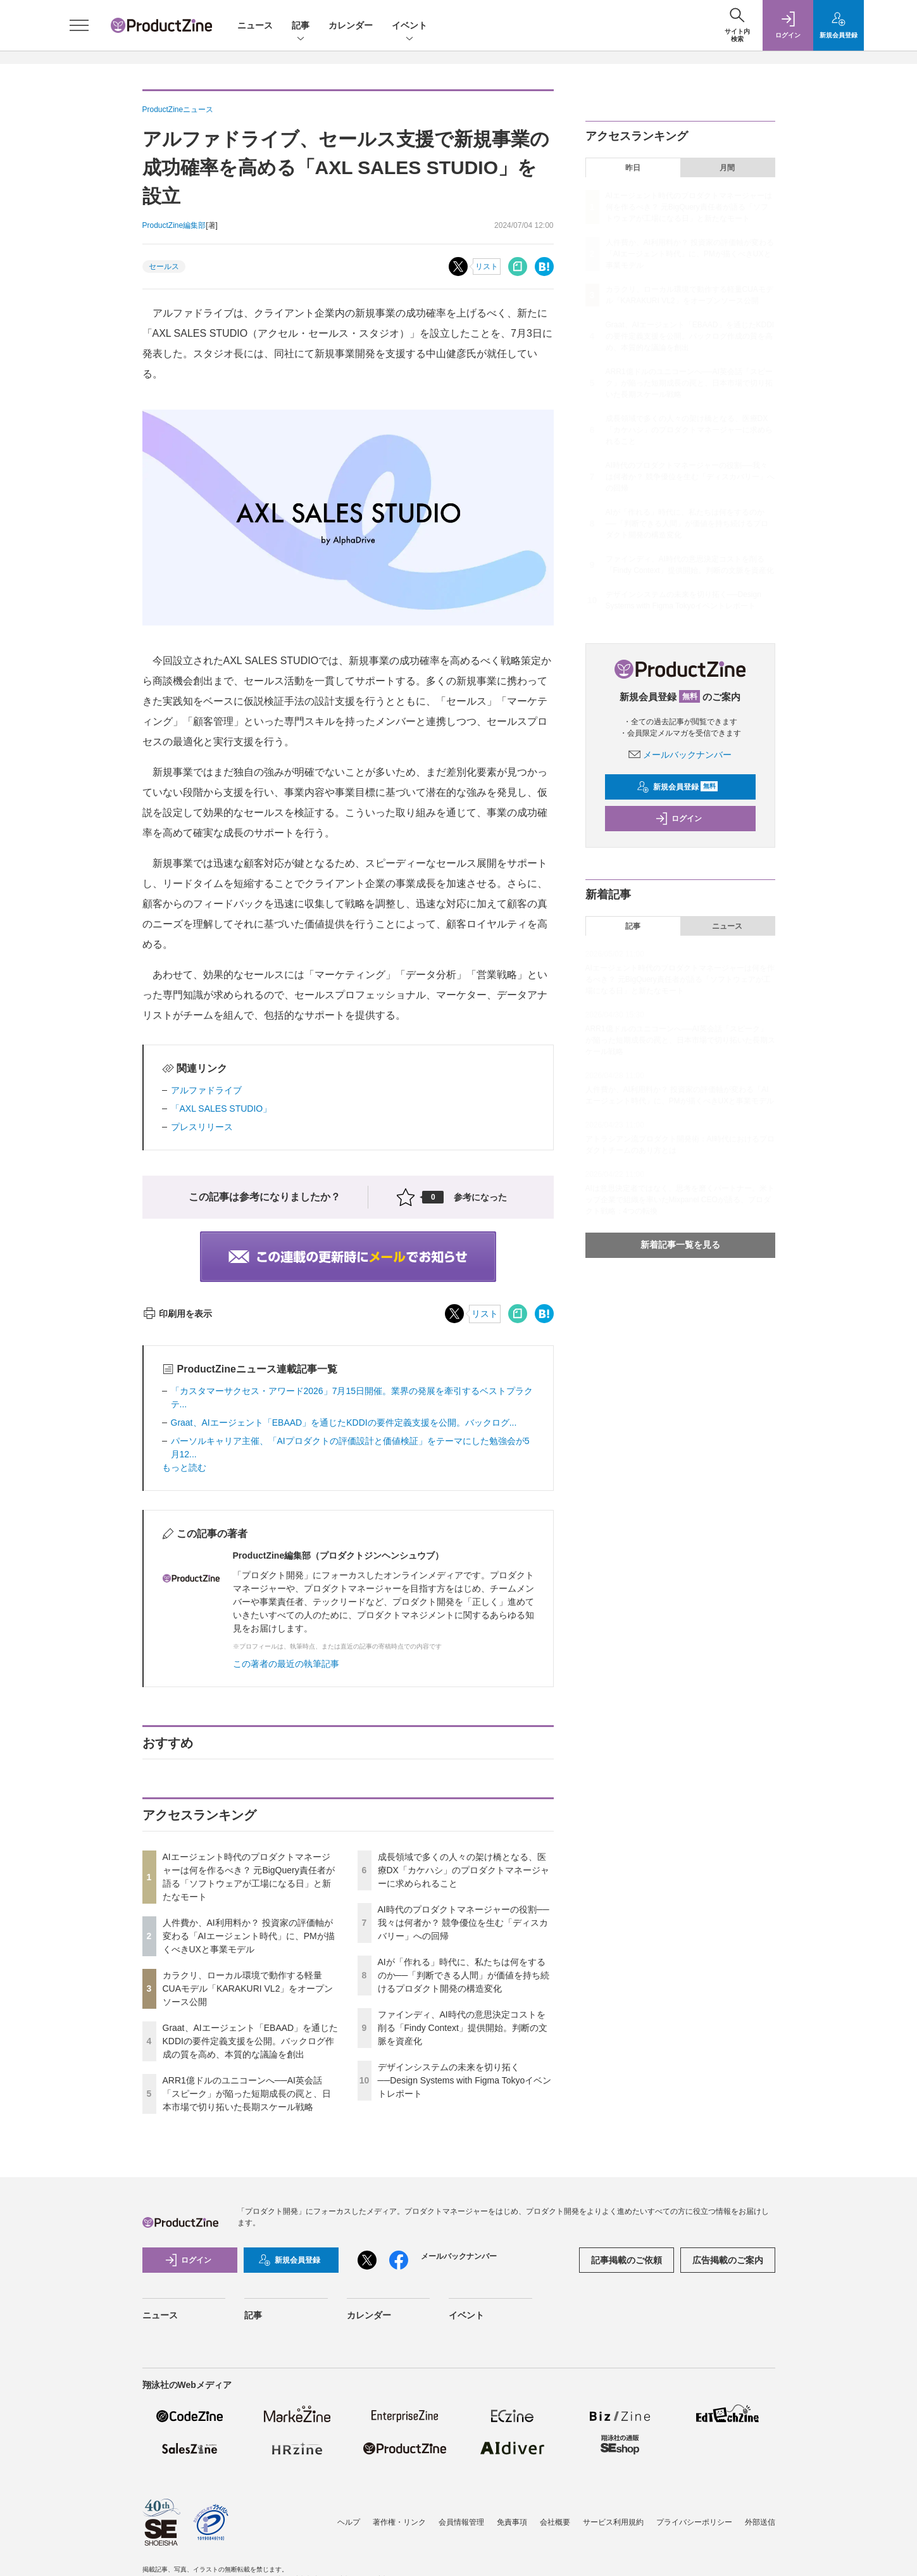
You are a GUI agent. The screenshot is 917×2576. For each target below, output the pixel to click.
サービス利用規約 (613, 2522)
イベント (409, 26)
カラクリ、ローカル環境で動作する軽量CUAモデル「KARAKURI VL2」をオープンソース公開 (248, 1988)
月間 (727, 167)
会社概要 (555, 2522)
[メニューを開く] (79, 25)
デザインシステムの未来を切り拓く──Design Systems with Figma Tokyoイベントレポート (465, 2080)
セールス (164, 266)
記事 (300, 26)
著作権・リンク (399, 2522)
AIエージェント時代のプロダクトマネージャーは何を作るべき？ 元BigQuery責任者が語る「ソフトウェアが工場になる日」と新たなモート (689, 207)
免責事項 (512, 2522)
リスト (486, 266)
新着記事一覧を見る (680, 1245)
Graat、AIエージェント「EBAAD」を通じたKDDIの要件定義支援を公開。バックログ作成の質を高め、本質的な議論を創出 (251, 2041)
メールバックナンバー (680, 755)
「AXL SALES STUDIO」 (221, 1108)
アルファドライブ (206, 1090)
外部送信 (760, 2522)
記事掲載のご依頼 (626, 2260)
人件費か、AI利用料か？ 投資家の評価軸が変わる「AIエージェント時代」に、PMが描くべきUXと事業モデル (249, 1936)
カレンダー (350, 25)
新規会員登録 (677, 787)
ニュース (255, 25)
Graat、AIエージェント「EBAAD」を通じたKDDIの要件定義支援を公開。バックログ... (344, 1422)
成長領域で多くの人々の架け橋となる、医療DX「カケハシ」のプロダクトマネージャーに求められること (463, 1870)
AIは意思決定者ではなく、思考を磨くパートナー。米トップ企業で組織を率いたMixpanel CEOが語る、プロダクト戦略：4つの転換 (680, 1200)
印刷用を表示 (177, 1314)
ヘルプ (348, 2522)
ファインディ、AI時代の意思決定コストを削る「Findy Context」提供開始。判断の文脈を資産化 (462, 2027)
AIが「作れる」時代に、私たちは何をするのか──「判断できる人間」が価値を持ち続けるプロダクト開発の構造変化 (464, 1975)
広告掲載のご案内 (727, 2260)
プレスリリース (202, 1127)
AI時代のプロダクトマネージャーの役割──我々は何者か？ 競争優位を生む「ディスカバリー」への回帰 (463, 1922)
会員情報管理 (461, 2522)
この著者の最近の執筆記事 (286, 1664)
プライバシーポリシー (694, 2522)
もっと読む (184, 1467)
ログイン (678, 818)
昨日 (632, 167)
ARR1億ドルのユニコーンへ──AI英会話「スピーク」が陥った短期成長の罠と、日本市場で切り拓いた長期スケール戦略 (247, 2093)
